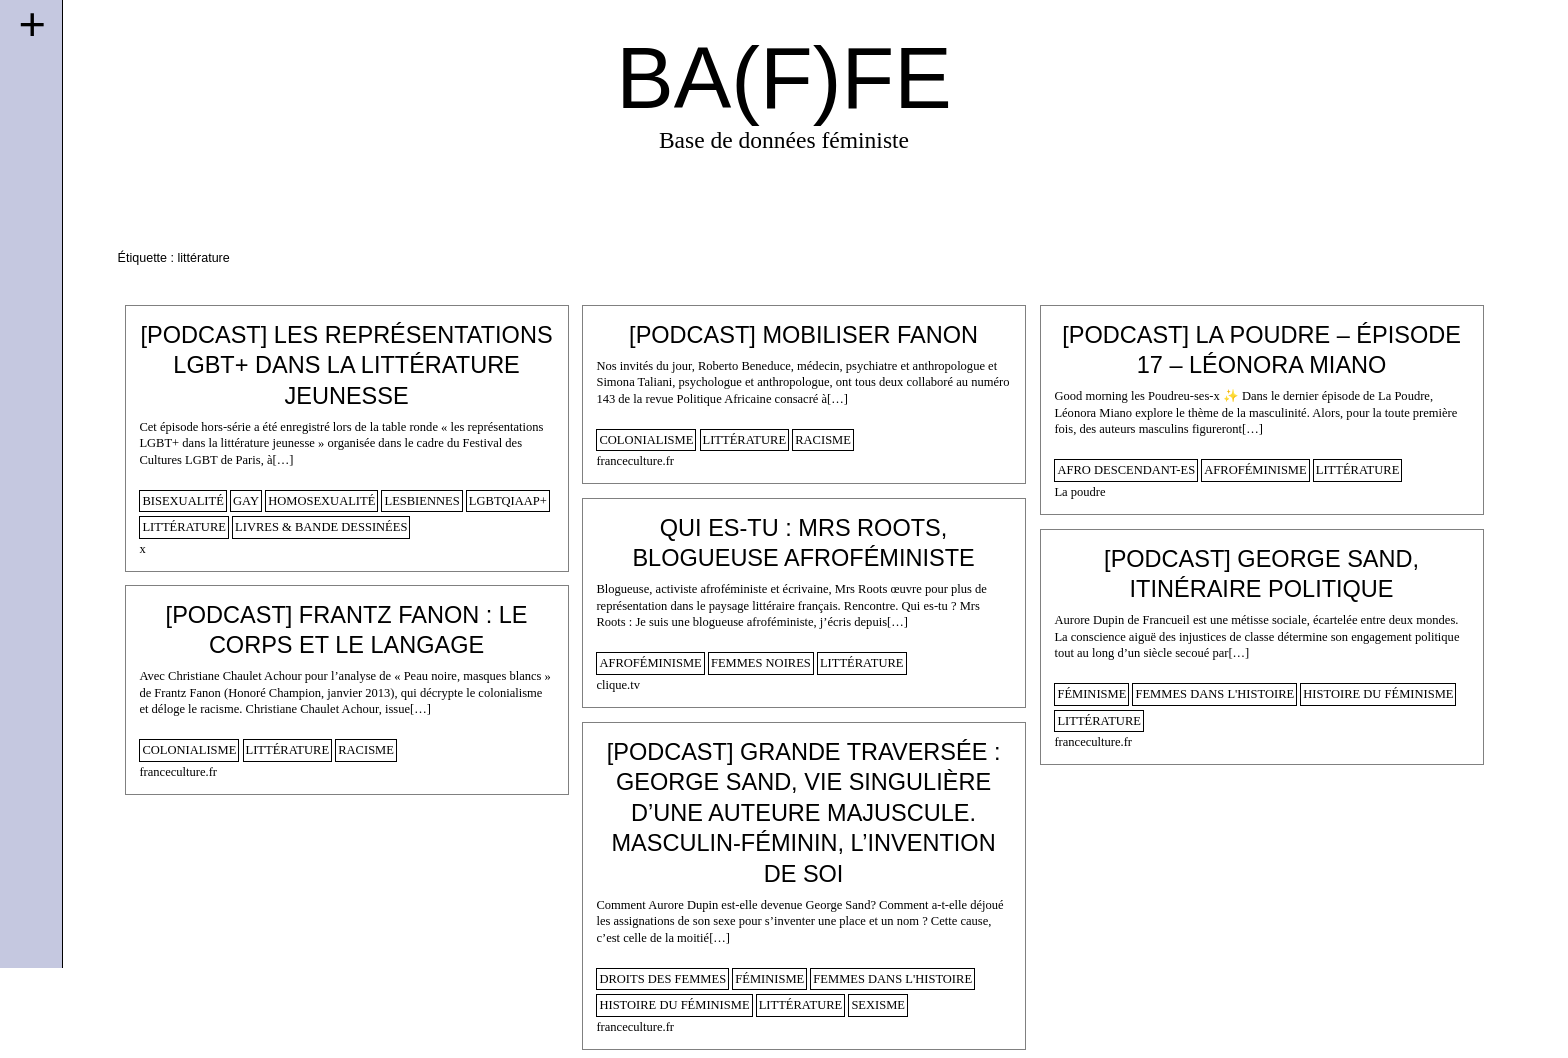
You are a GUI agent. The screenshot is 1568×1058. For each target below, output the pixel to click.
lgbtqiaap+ (508, 501)
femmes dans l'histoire (1214, 694)
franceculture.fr (635, 461)
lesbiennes (421, 501)
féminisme (1091, 694)
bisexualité (182, 501)
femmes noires (761, 663)
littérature (184, 527)
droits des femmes (662, 979)
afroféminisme (1255, 470)
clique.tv (618, 685)
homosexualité (321, 501)
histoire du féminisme (1378, 694)
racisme (823, 440)
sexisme (878, 1005)
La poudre (1079, 492)
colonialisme (646, 440)
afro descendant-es (1126, 470)
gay (246, 501)
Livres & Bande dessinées (321, 527)
